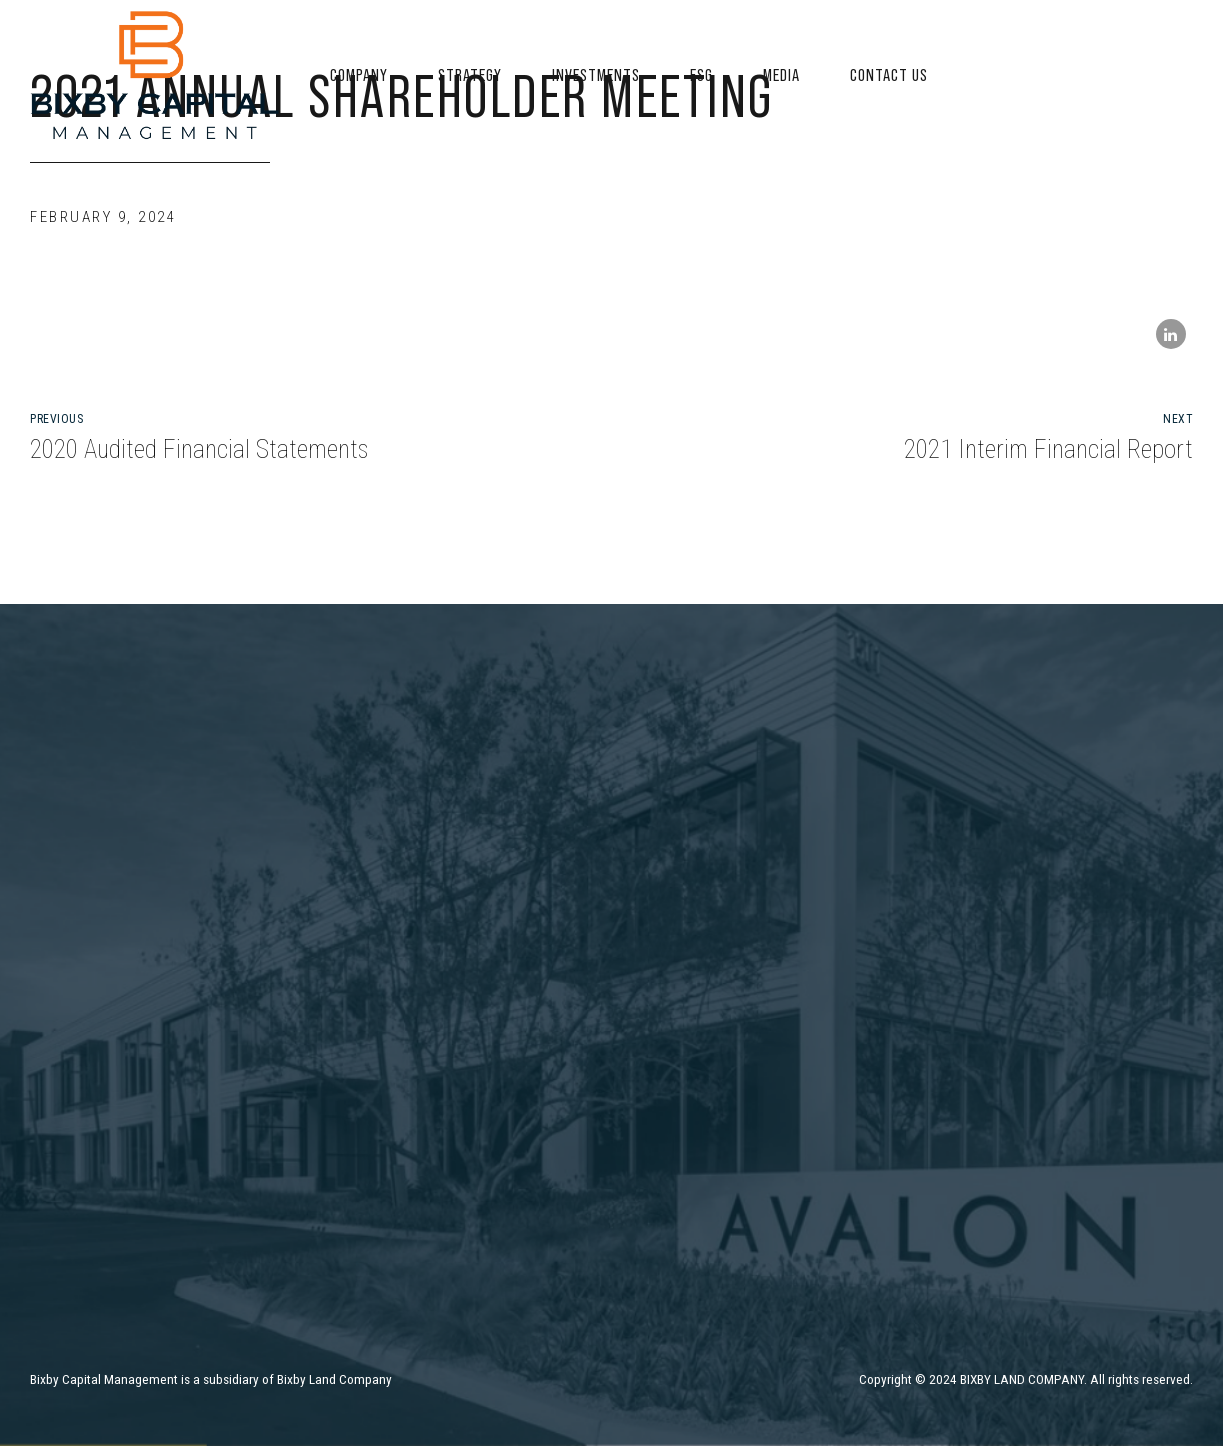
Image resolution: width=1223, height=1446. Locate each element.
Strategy (470, 75)
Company (359, 75)
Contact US (889, 75)
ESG (701, 75)
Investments (596, 75)
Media (781, 75)
